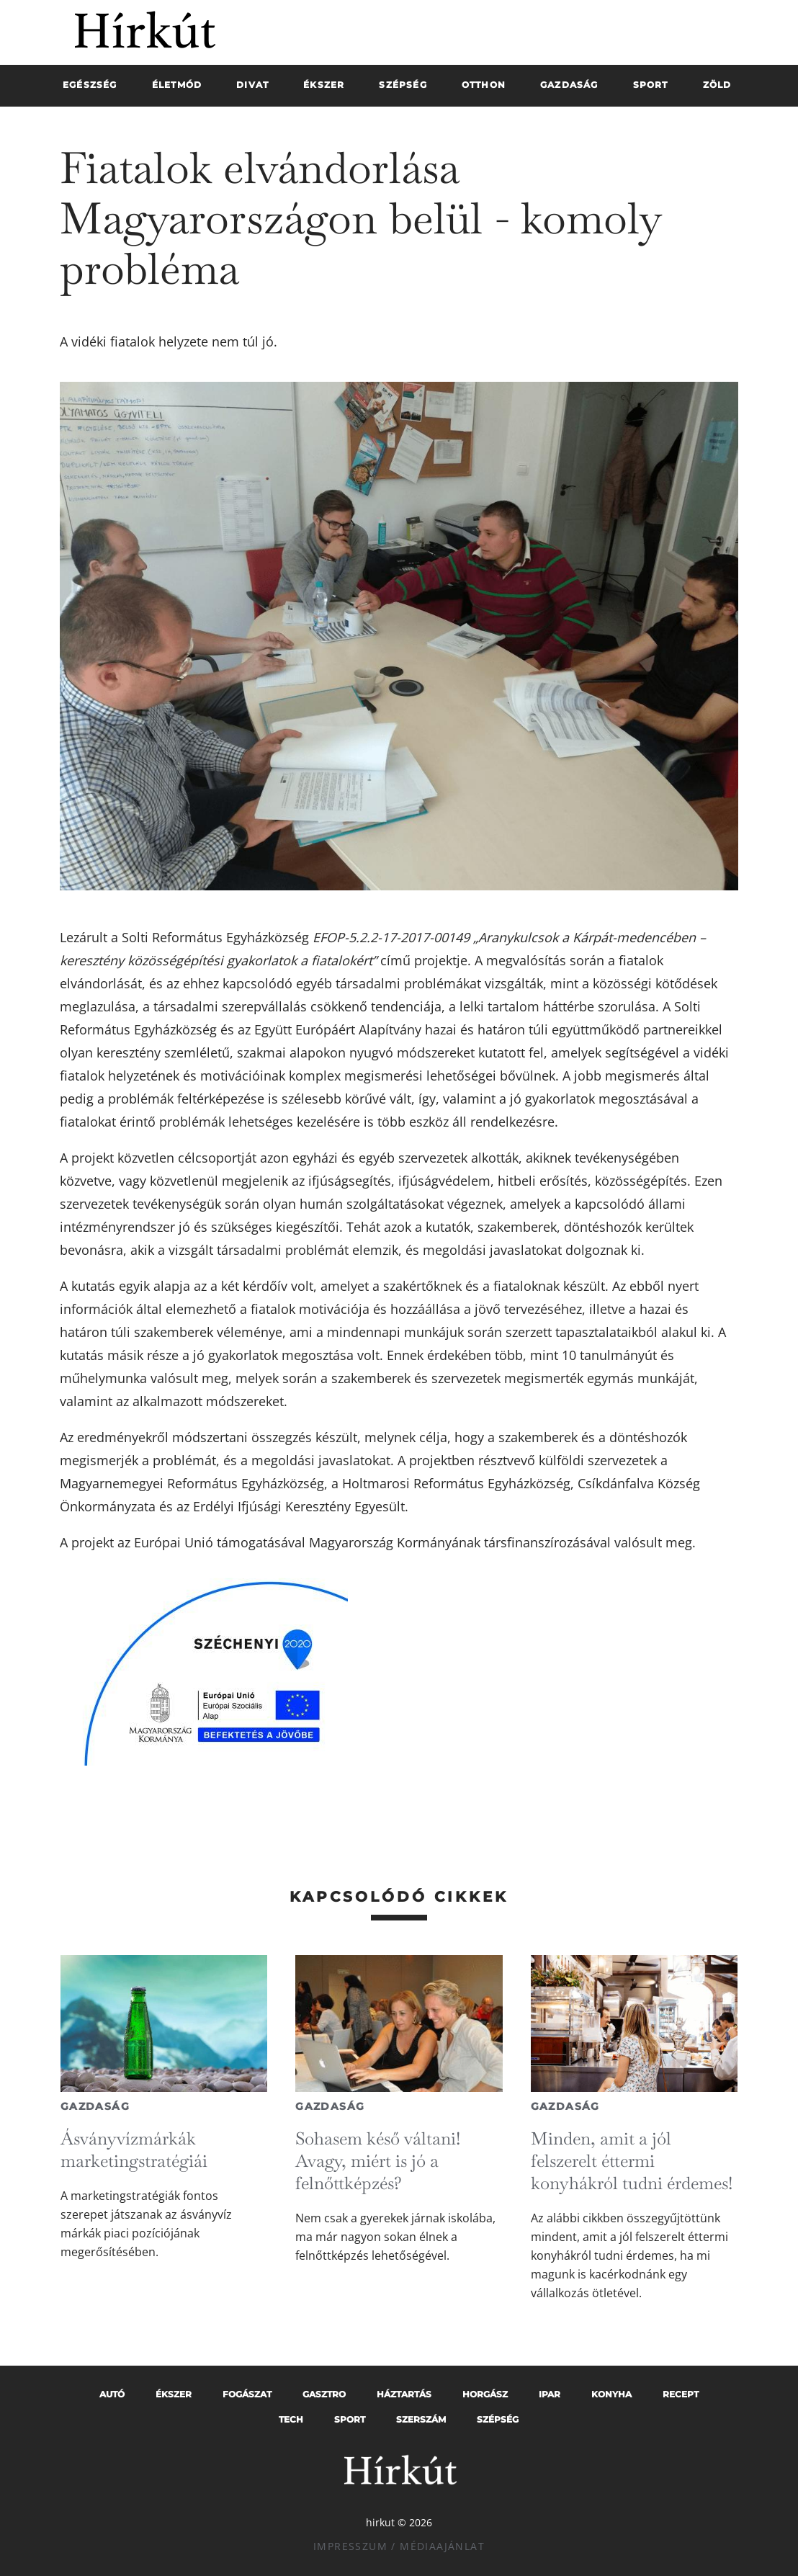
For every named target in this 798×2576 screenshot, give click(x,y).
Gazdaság (95, 2106)
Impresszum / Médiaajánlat (399, 2546)
